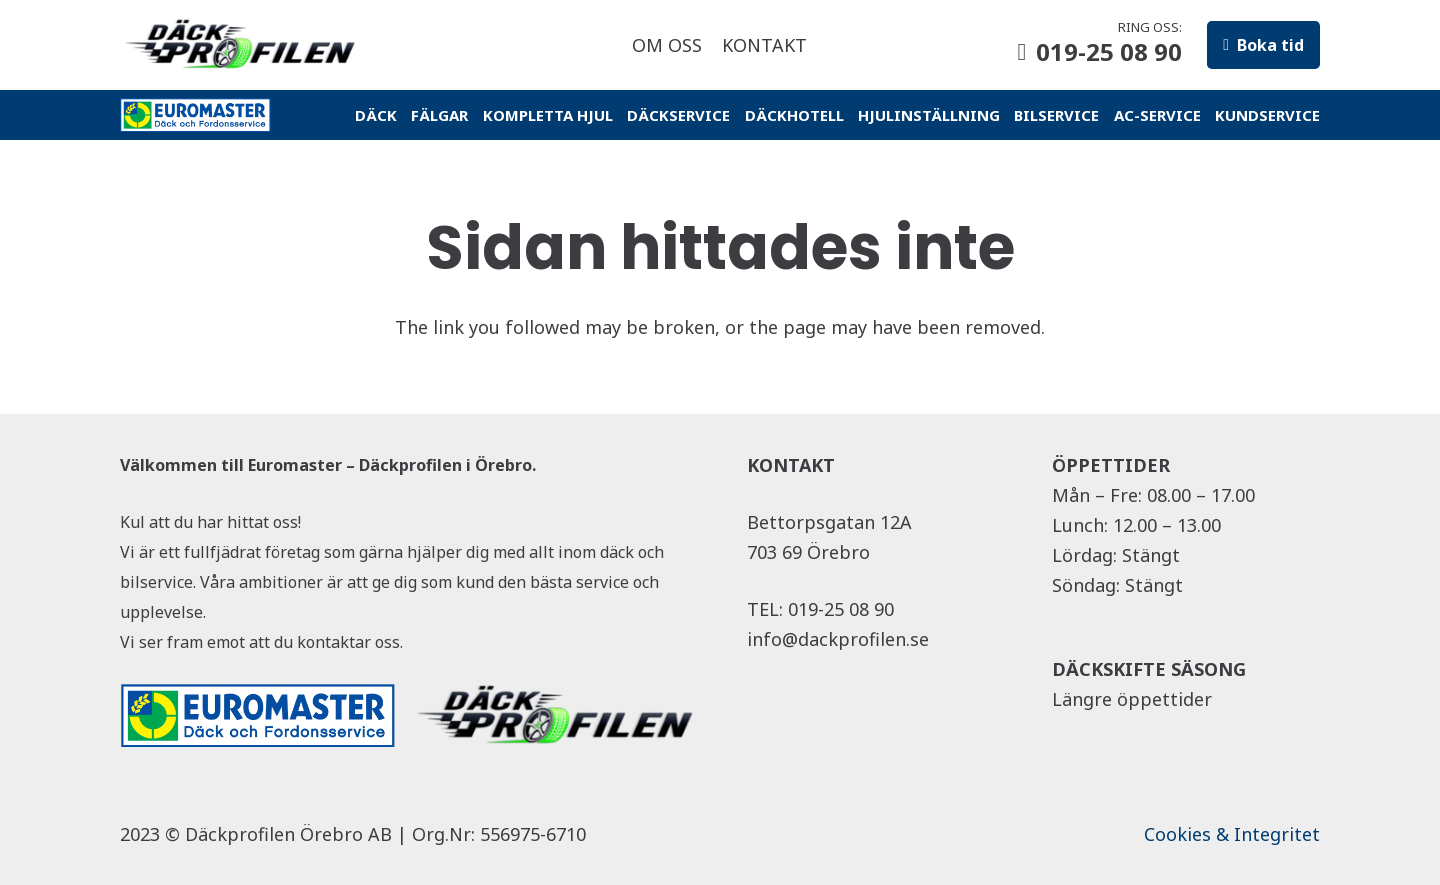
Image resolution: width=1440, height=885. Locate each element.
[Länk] (242, 45)
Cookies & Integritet (1232, 834)
